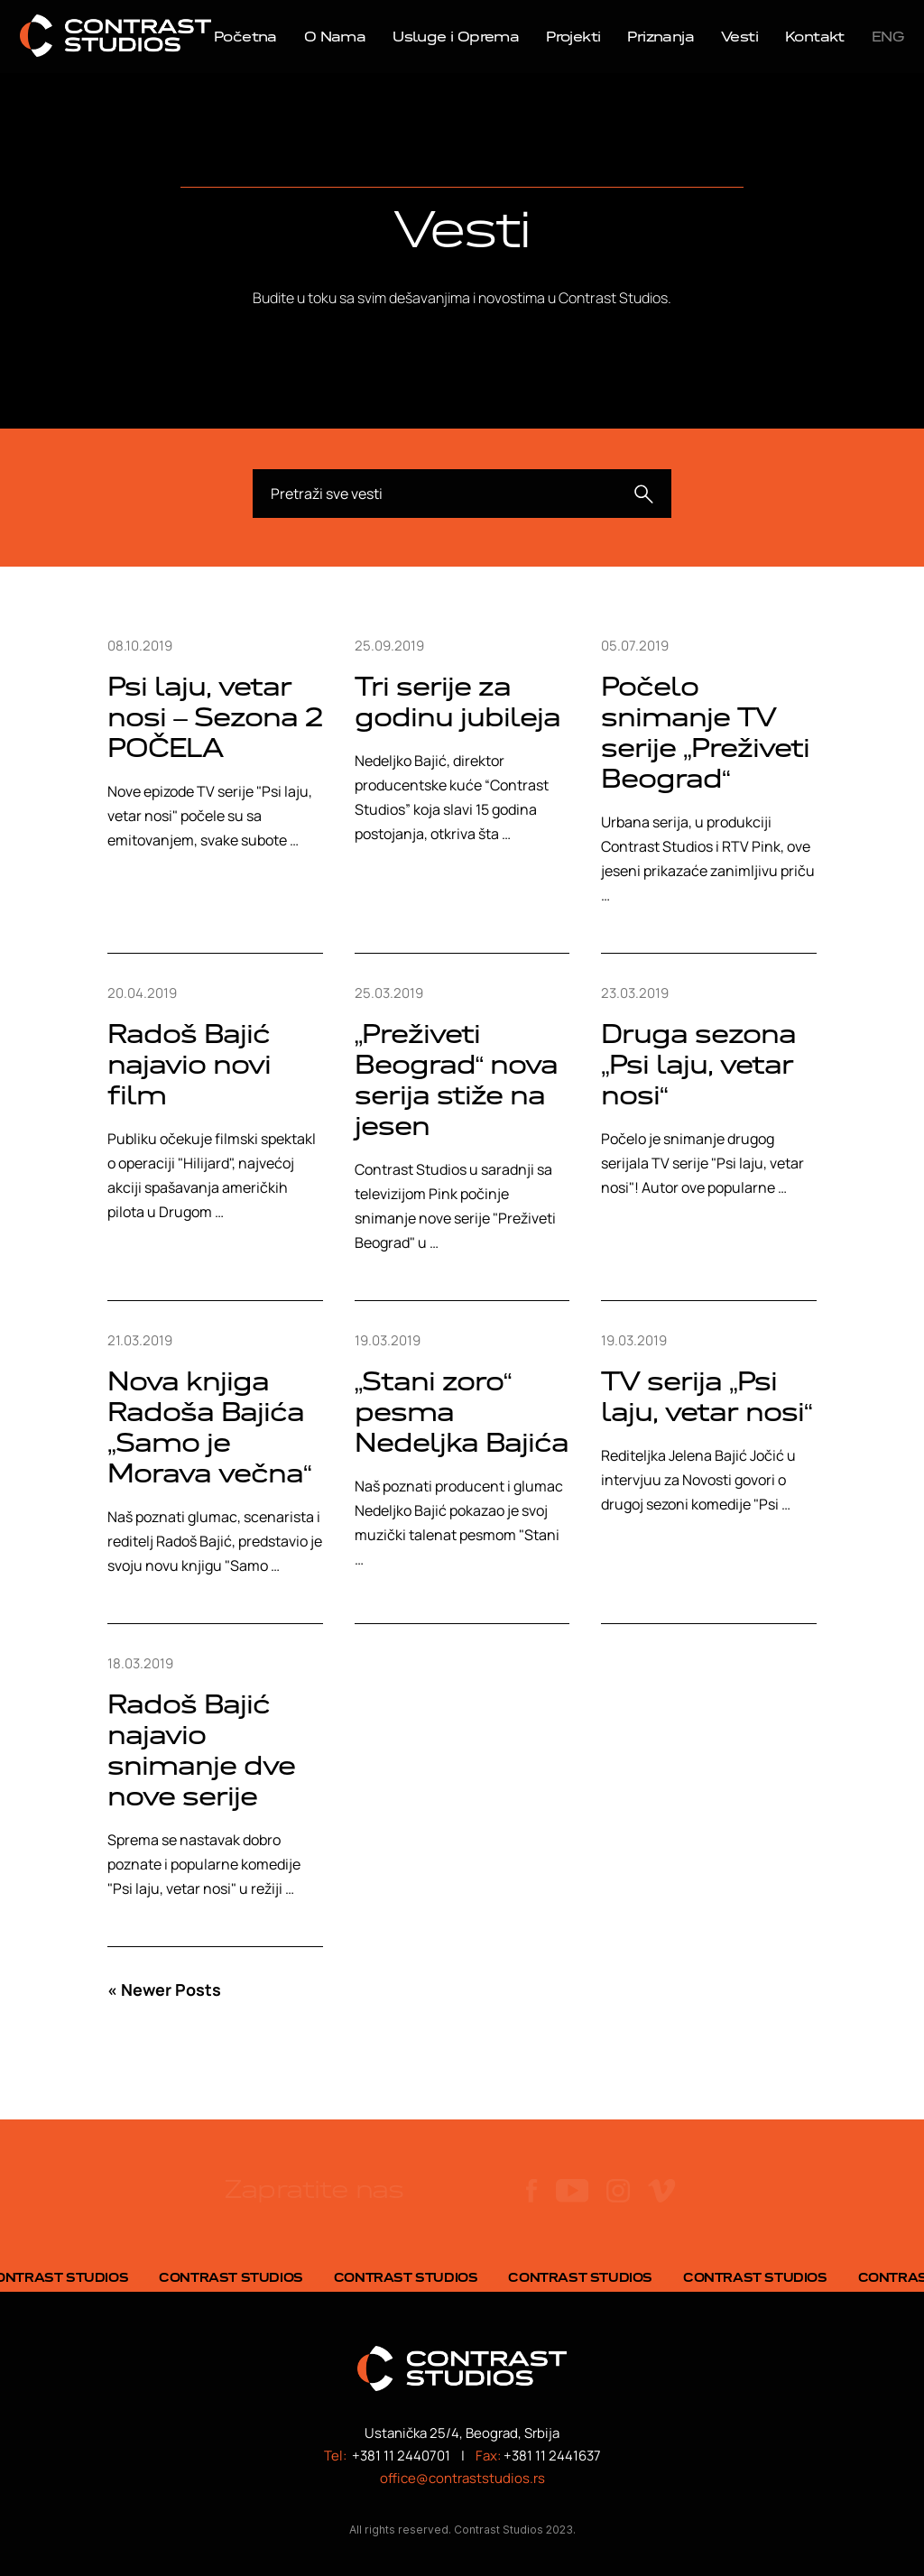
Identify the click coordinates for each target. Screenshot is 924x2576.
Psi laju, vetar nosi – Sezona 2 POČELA (214, 717)
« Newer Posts (164, 1989)
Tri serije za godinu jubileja (457, 701)
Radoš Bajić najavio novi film (189, 1064)
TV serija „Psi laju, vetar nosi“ (706, 1396)
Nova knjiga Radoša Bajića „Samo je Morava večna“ (208, 1427)
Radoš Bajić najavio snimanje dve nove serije (201, 1750)
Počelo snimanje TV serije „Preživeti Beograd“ (704, 732)
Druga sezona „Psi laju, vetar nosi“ (698, 1064)
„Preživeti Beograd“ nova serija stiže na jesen (456, 1079)
